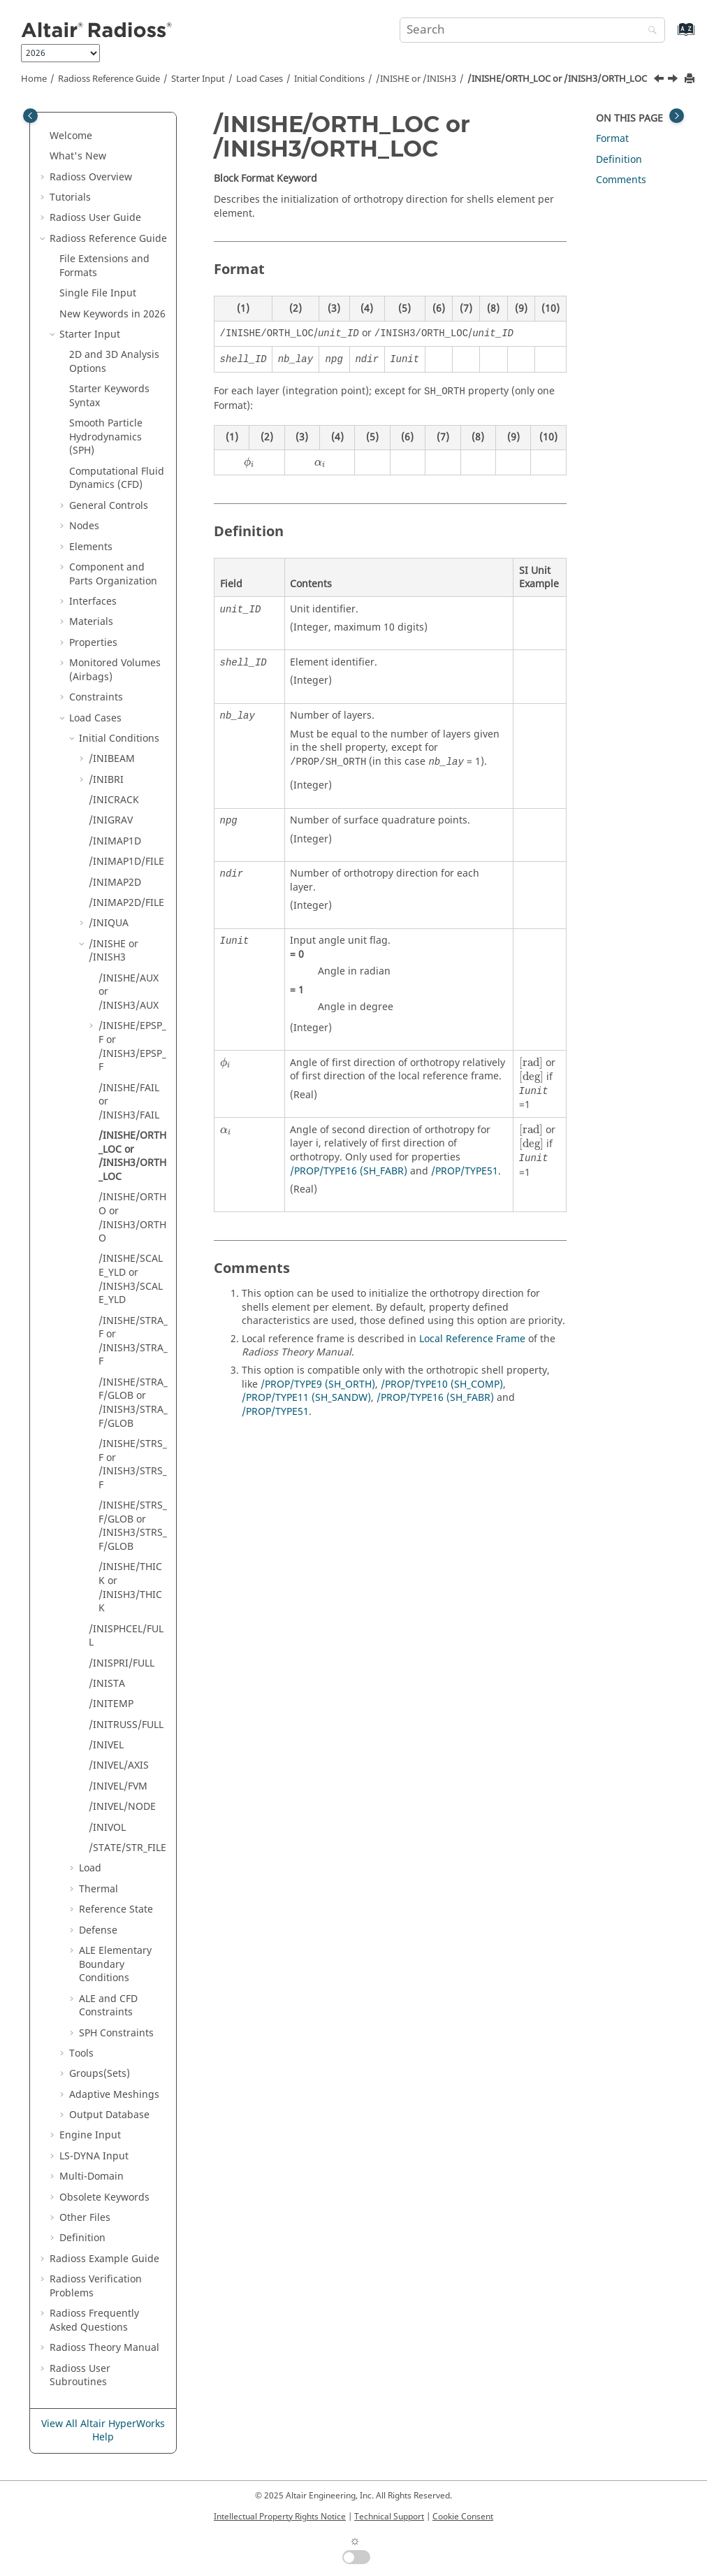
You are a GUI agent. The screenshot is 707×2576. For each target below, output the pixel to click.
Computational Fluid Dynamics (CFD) (116, 478)
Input (94, 2156)
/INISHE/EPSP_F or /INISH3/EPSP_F (132, 1046)
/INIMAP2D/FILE (126, 902)
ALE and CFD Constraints (108, 2006)
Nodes (84, 526)
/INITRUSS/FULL (126, 1725)
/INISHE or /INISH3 (416, 79)
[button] (44, 136)
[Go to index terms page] (671, 36)
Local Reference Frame (472, 1339)
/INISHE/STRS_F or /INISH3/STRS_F (133, 1464)
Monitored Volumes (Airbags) (115, 670)
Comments (621, 180)
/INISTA (107, 1683)
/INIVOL (107, 1827)
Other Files (84, 2217)
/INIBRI (106, 779)
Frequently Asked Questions (94, 2320)
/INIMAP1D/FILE (126, 861)
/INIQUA (109, 923)
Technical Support (389, 2516)
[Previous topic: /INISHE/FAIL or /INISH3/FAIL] (660, 80)
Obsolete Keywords (104, 2197)
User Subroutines (80, 2375)
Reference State (116, 1909)
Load (90, 1868)
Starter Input (198, 79)
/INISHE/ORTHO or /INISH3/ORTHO (132, 1218)
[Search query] (532, 30)
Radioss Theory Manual (104, 2347)
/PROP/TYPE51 (464, 1171)
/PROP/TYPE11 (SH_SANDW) (306, 1397)
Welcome (71, 136)
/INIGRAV (111, 820)
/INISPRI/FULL (121, 1663)
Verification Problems (96, 2286)
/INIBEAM (112, 758)
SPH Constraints (116, 2033)
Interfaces (93, 601)
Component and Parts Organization (113, 574)
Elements (90, 547)
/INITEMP (111, 1704)
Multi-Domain (91, 2176)
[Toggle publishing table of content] (30, 115)
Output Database (109, 2115)
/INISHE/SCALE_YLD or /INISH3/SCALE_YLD (131, 1279)
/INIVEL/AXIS (119, 1765)
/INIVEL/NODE (122, 1806)
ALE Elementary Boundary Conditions (115, 1964)
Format (612, 138)
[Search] (649, 31)
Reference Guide (109, 79)
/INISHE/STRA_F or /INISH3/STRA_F (133, 1341)
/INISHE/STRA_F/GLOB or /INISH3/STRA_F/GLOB (133, 1403)
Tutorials (70, 197)
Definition (82, 2238)
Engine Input (90, 2135)
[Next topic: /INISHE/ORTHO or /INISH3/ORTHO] (674, 80)
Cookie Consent (462, 2516)
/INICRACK (114, 800)
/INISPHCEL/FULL (126, 1636)
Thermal (98, 1889)
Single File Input (97, 293)
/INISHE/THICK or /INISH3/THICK (130, 1588)
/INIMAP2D (115, 882)
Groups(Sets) (99, 2073)
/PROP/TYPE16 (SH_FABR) (348, 1171)
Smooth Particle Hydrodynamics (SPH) (106, 437)
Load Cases (259, 79)
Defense (98, 1930)
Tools (81, 2053)
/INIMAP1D (115, 841)
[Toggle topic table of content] (676, 115)
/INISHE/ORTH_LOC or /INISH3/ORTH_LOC (557, 79)
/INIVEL (106, 1745)
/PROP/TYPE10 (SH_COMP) (442, 1384)
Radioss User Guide (95, 217)
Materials (91, 621)
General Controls (108, 505)
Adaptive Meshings (114, 2094)
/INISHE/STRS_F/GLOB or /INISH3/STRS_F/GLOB (133, 1526)
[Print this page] (691, 79)
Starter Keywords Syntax (109, 396)
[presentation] (249, 462)
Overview (91, 177)
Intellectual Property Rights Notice (280, 2516)
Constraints (96, 697)
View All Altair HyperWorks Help (103, 2431)
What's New (78, 156)
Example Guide (104, 2259)
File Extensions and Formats (104, 266)
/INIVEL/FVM (118, 1786)
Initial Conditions (329, 79)
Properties (93, 642)
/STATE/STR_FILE (127, 1848)
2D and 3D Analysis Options (114, 361)
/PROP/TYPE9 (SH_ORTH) (318, 1384)
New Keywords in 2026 (112, 314)
